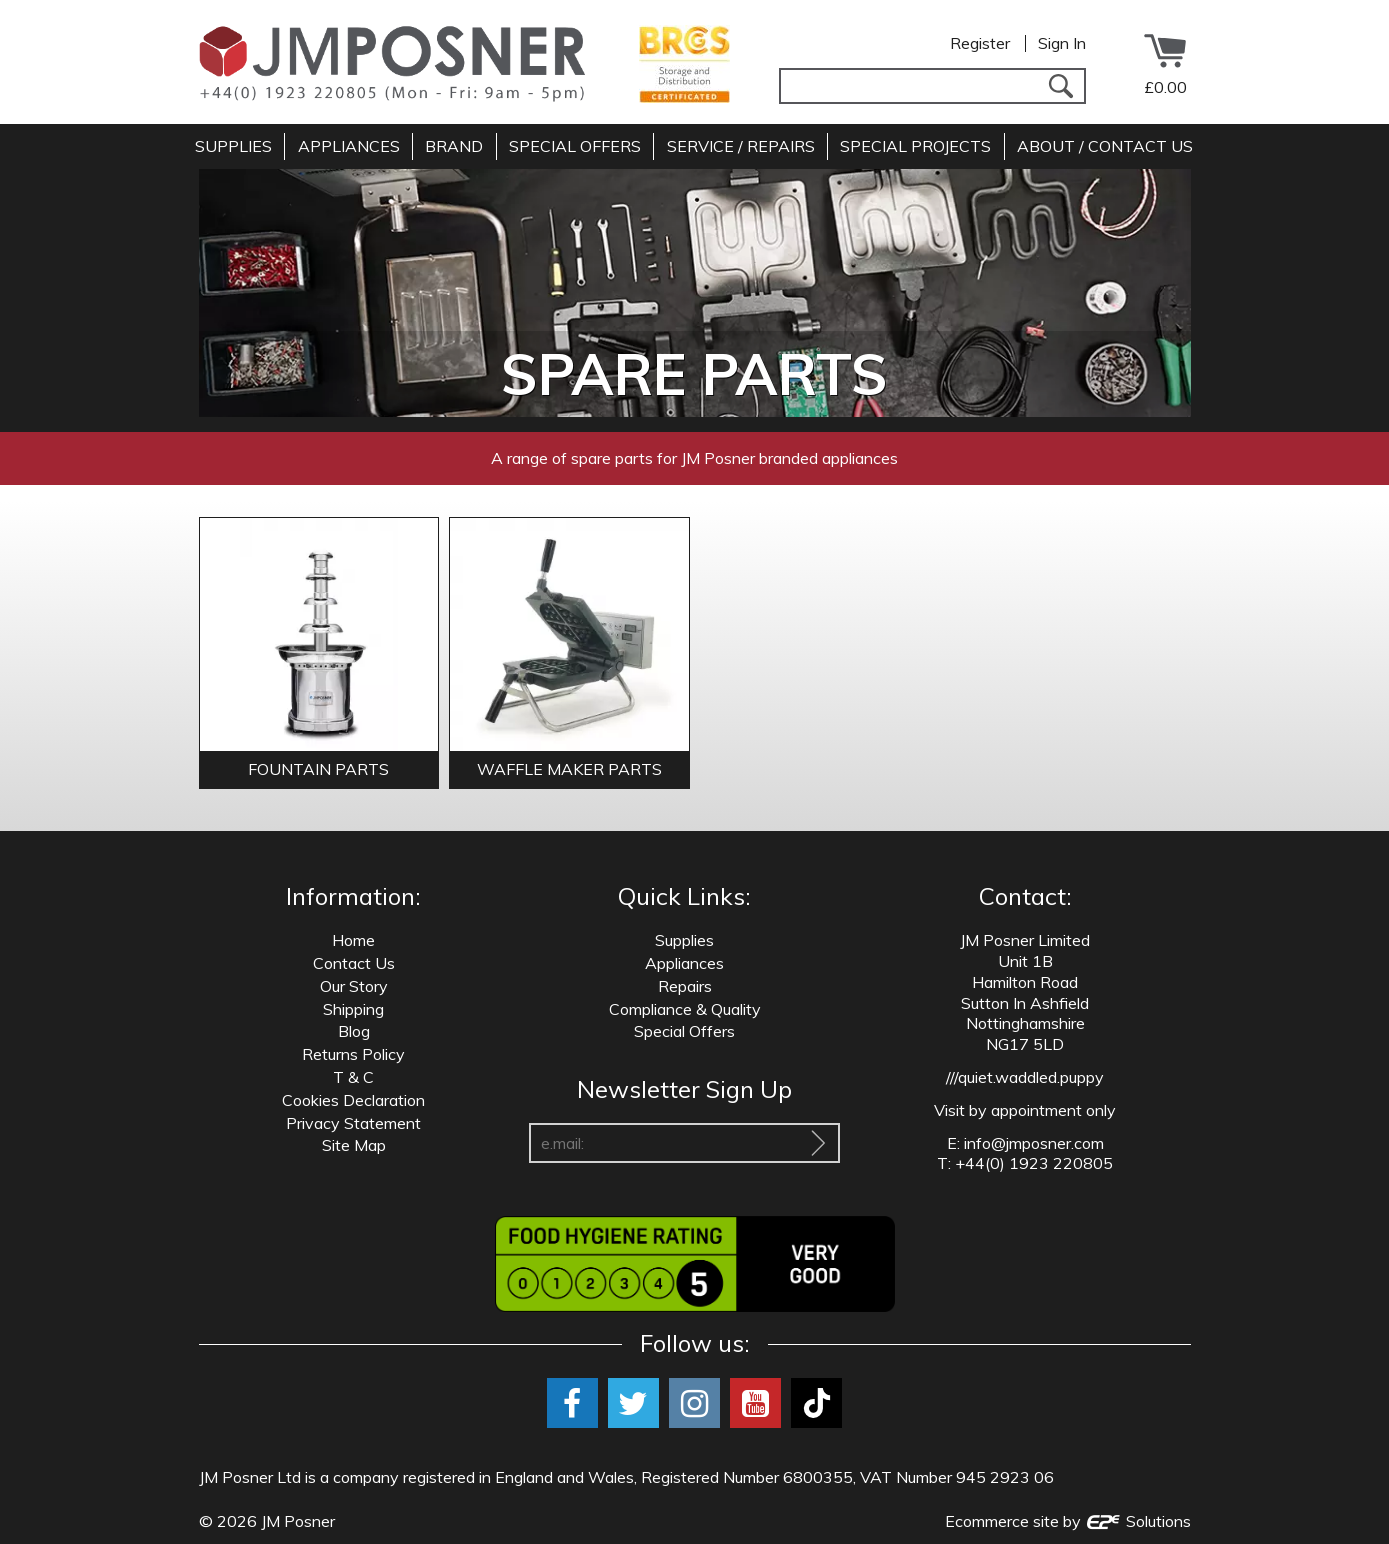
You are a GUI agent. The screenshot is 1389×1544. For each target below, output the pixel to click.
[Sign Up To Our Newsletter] (818, 1143)
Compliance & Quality (685, 1009)
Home (353, 940)
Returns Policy (353, 1054)
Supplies (684, 940)
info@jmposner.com (1034, 1143)
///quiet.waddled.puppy (1025, 1077)
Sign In (1062, 43)
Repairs (685, 986)
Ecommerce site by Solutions (1068, 1521)
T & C (353, 1077)
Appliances (684, 963)
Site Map (354, 1145)
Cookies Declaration (353, 1100)
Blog (354, 1031)
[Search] (1061, 86)
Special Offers (684, 1031)
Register (980, 43)
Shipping (353, 1009)
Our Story (354, 986)
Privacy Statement (353, 1123)
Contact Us (354, 963)
